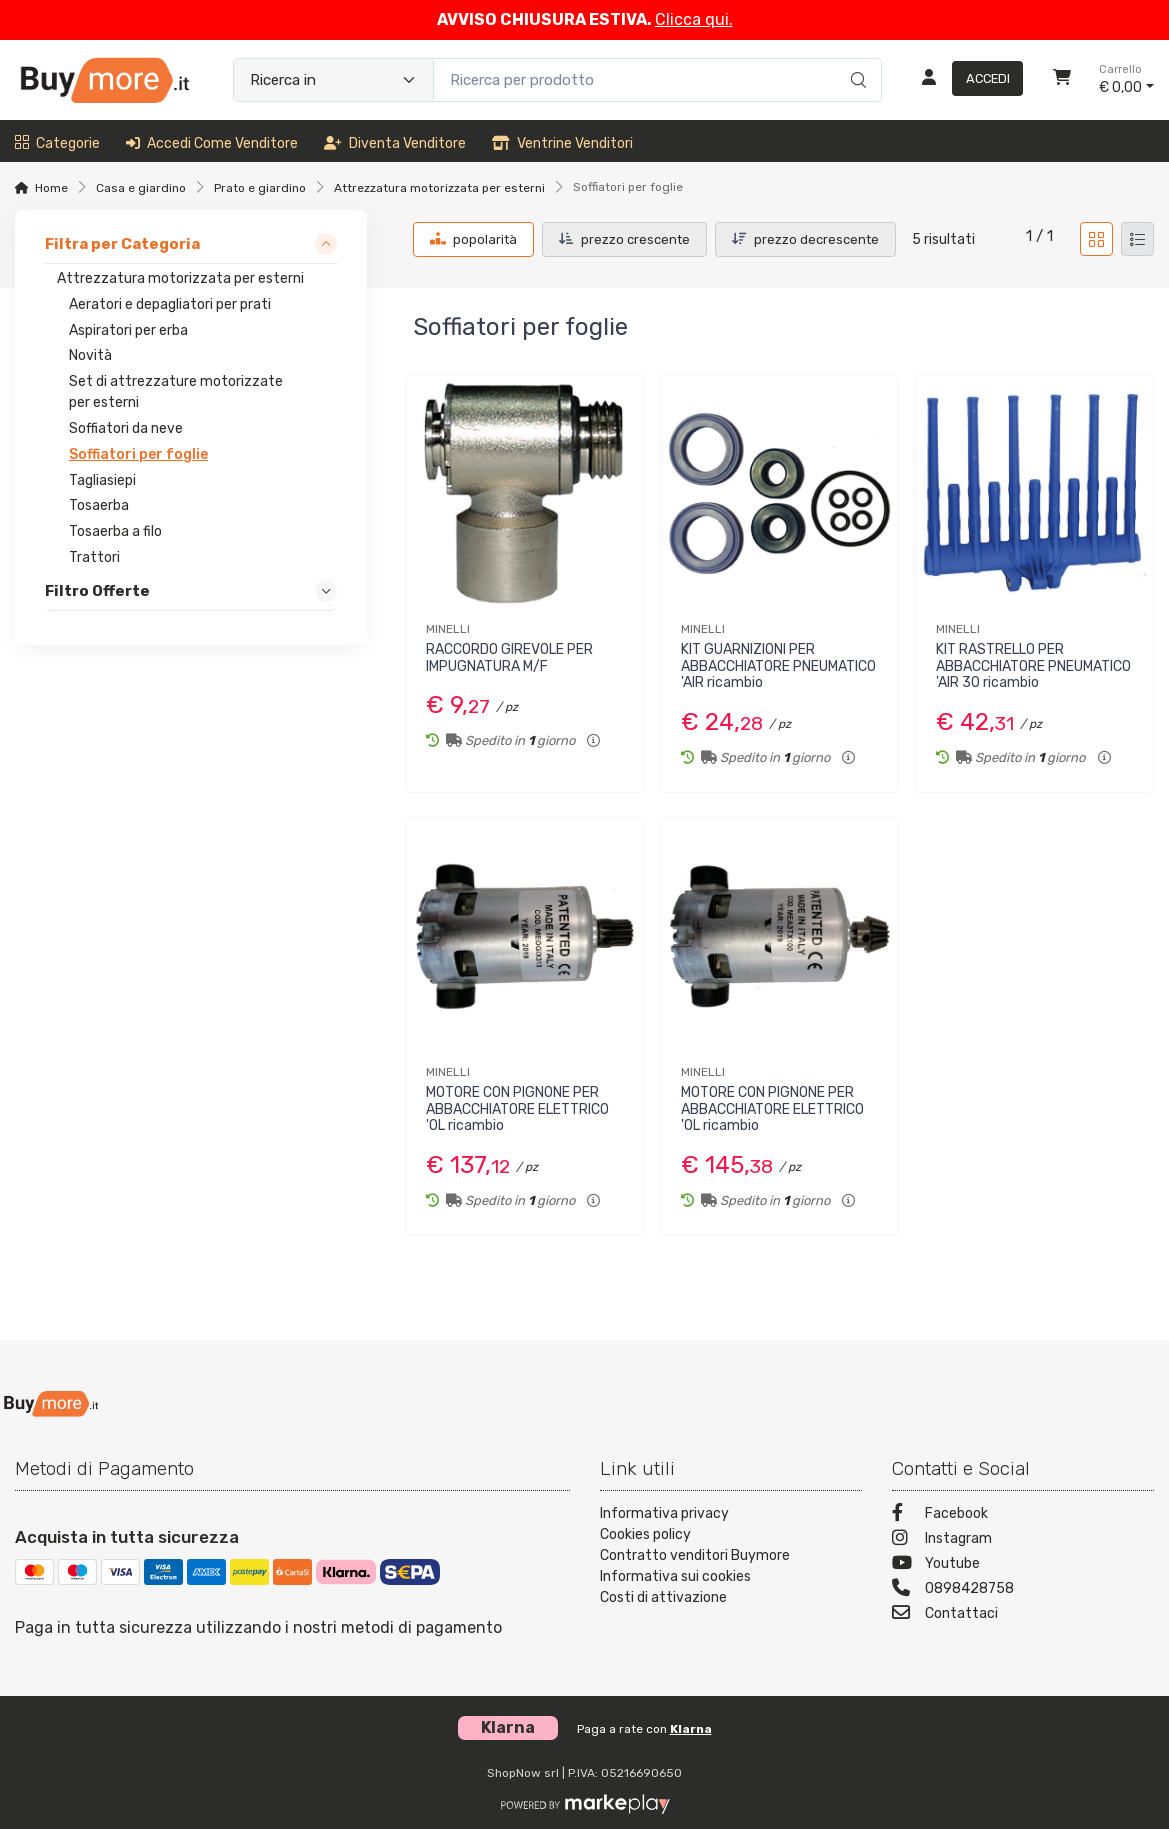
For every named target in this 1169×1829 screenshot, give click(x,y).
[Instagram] (1023, 1540)
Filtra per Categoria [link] (122, 244)
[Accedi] (964, 80)
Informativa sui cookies (675, 1576)
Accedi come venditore (212, 143)
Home (51, 188)
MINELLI (448, 629)
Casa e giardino (141, 188)
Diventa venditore (395, 143)
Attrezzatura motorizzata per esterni (439, 188)
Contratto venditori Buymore (695, 1555)
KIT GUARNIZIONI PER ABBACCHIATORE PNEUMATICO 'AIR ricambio (778, 666)
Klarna (691, 1729)
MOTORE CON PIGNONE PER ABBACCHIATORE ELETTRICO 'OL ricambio (517, 1109)
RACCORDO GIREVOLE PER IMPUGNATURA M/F (509, 658)
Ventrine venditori (562, 143)
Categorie (57, 143)
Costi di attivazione (663, 1597)
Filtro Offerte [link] (97, 591)
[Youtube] (1023, 1565)
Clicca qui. (694, 19)
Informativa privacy (664, 1513)
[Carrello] (1062, 80)
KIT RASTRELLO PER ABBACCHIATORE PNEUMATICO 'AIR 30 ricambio (1033, 666)
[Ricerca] (855, 59)
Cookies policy (645, 1534)
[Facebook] (1023, 1515)
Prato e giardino (260, 188)
